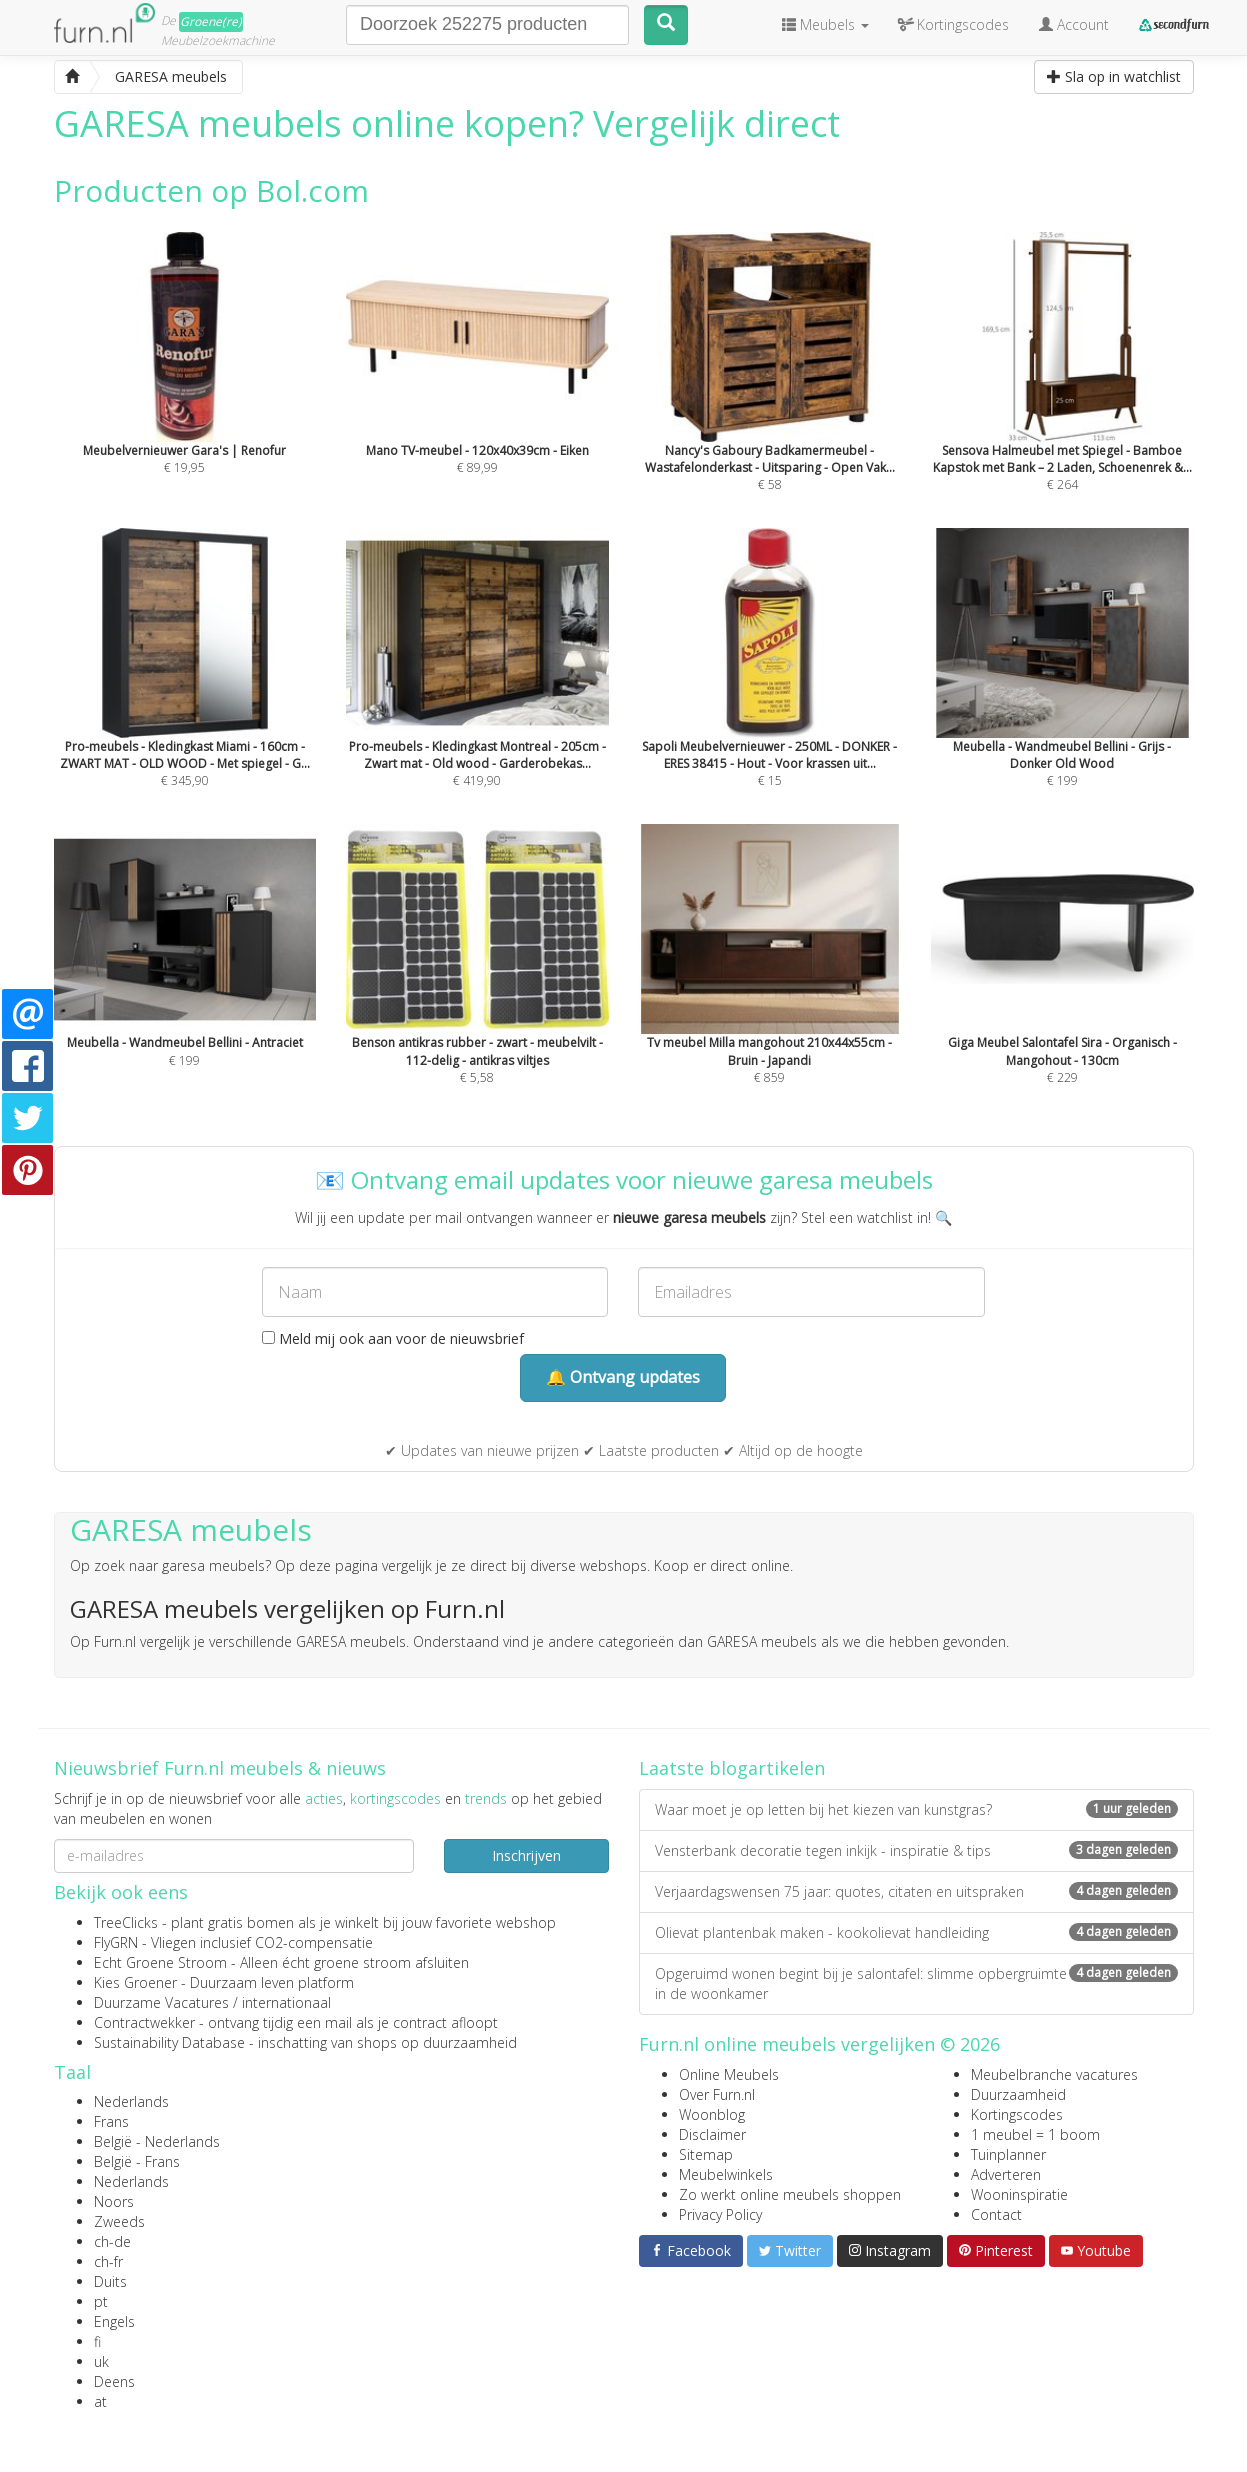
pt (101, 2301)
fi (97, 2341)
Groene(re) (211, 21)
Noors (114, 2201)
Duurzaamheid (1018, 2094)
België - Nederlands (157, 2141)
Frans (111, 2121)
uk (101, 2361)
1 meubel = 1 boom (1035, 2134)
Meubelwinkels (726, 2174)
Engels (114, 2321)
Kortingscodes (1017, 2114)
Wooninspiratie (1019, 2194)
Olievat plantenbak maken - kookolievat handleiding (916, 1932)
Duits (110, 2281)
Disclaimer (712, 2134)
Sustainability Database (169, 2042)
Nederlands (131, 2101)
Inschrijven (526, 1855)
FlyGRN (116, 1942)
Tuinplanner (1008, 2154)
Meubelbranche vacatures (1054, 2074)
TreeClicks (126, 1922)
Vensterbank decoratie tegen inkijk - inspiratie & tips (916, 1850)
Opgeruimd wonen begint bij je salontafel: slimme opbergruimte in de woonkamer (916, 1983)
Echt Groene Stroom (160, 1962)
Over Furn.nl (717, 2094)
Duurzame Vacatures (161, 2002)
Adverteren (1006, 2174)
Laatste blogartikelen (732, 1768)
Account (1074, 24)
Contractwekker (144, 2022)
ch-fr (108, 2261)
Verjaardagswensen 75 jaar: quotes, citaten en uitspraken (916, 1891)
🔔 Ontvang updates (623, 1377)
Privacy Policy (720, 2214)
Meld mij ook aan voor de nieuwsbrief (393, 1338)
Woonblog (712, 2114)
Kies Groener (135, 1982)
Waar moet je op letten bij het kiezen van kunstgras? (916, 1809)
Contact (996, 2214)
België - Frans (137, 2161)
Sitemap (706, 2154)
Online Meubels (729, 2074)
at (100, 2401)
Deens (114, 2381)
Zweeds (119, 2221)
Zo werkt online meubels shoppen (790, 2194)
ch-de (112, 2241)
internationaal (286, 2002)
